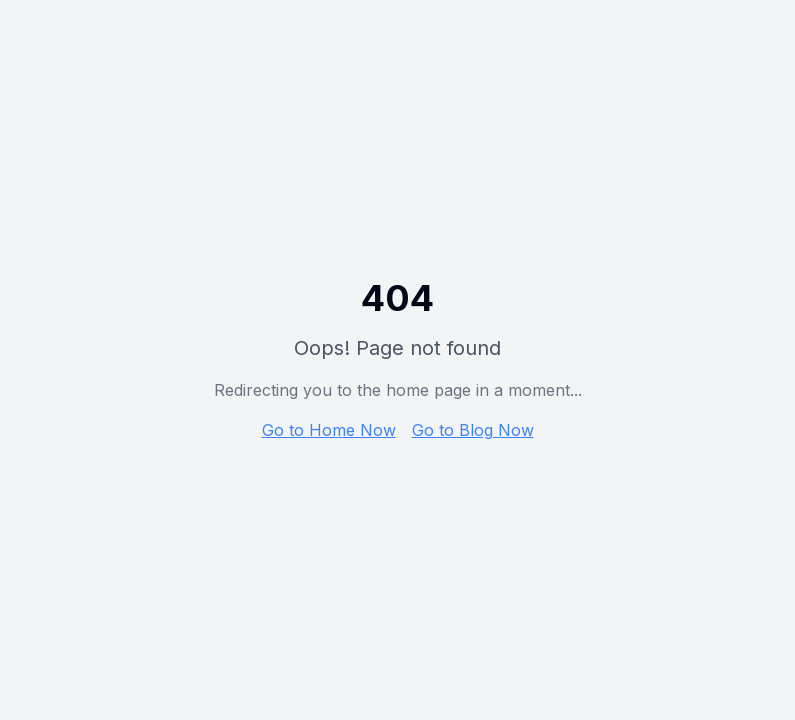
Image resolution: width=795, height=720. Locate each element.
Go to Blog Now (473, 430)
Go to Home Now (329, 430)
